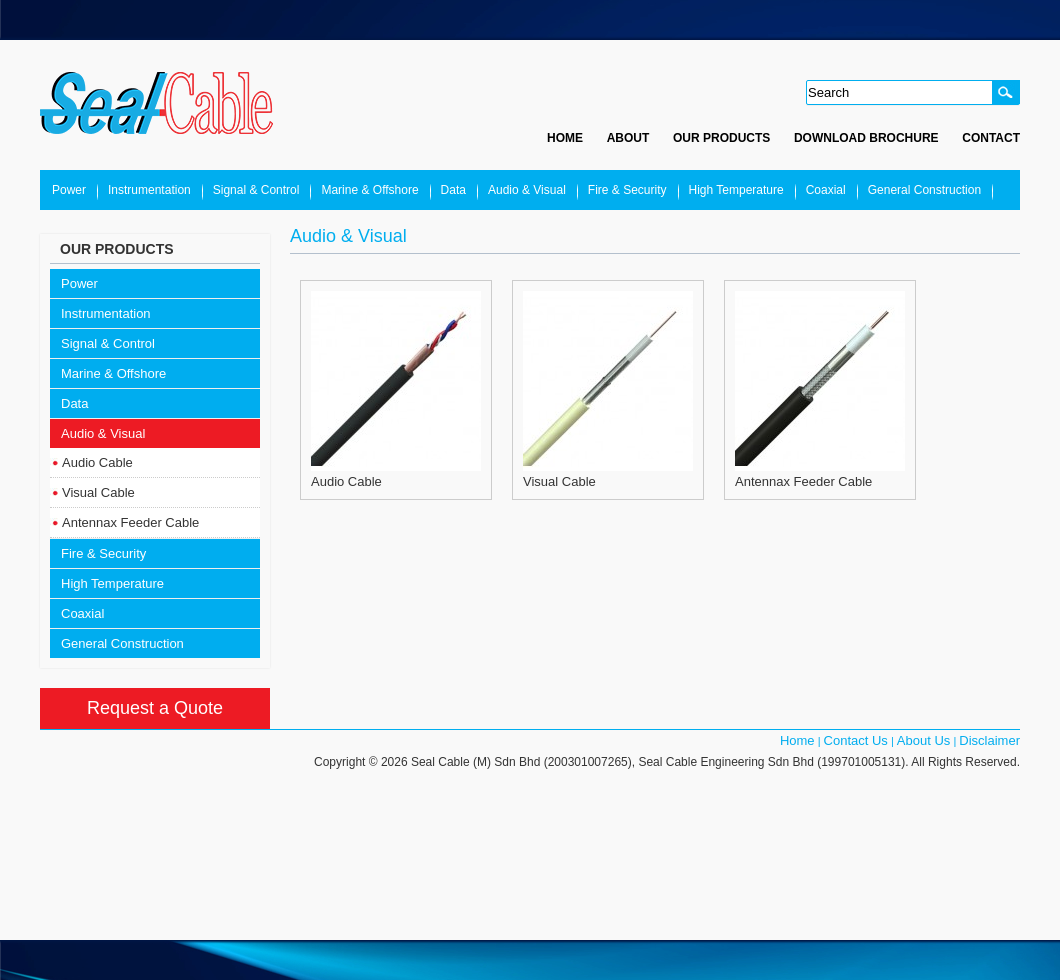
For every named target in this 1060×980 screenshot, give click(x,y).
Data (453, 190)
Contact (991, 138)
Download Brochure (866, 138)
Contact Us (856, 740)
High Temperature (736, 190)
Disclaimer (989, 740)
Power (69, 190)
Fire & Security (627, 190)
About (628, 138)
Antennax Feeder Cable (130, 522)
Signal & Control (256, 190)
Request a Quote (155, 708)
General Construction (924, 190)
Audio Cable (97, 462)
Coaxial (826, 190)
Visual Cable (98, 492)
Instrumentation (149, 190)
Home (565, 138)
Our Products (721, 138)
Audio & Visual (527, 190)
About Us (923, 740)
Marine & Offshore (369, 190)
